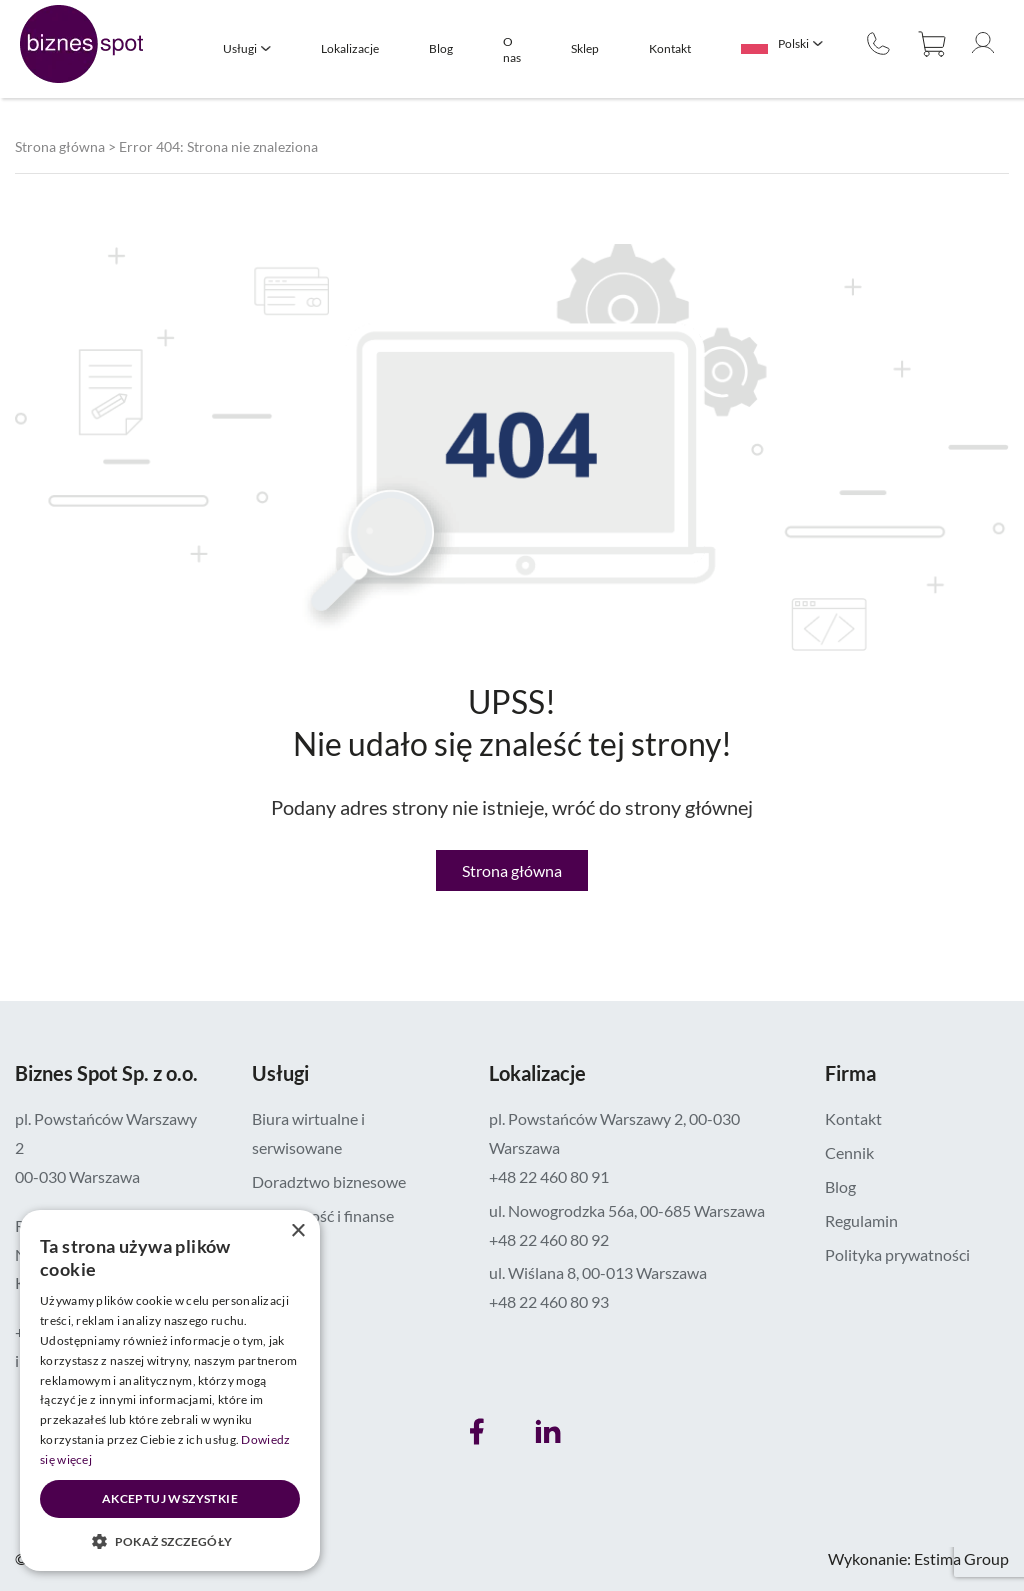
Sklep (585, 48)
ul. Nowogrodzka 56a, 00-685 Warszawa (627, 1210)
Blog (441, 48)
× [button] (297, 1231)
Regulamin (861, 1220)
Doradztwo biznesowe (329, 1181)
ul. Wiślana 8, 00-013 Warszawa (598, 1272)
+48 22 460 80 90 (878, 44)
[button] (170, 1541)
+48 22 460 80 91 (549, 1176)
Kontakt (670, 48)
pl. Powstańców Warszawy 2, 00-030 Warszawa (614, 1133)
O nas (512, 49)
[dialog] (170, 1390)
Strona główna (60, 146)
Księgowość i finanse (323, 1215)
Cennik (849, 1152)
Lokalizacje (350, 48)
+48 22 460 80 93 (549, 1301)
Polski (793, 43)
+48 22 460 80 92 (549, 1239)
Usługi (240, 48)
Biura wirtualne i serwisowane (308, 1133)
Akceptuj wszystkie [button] (170, 1498)
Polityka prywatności (897, 1254)
